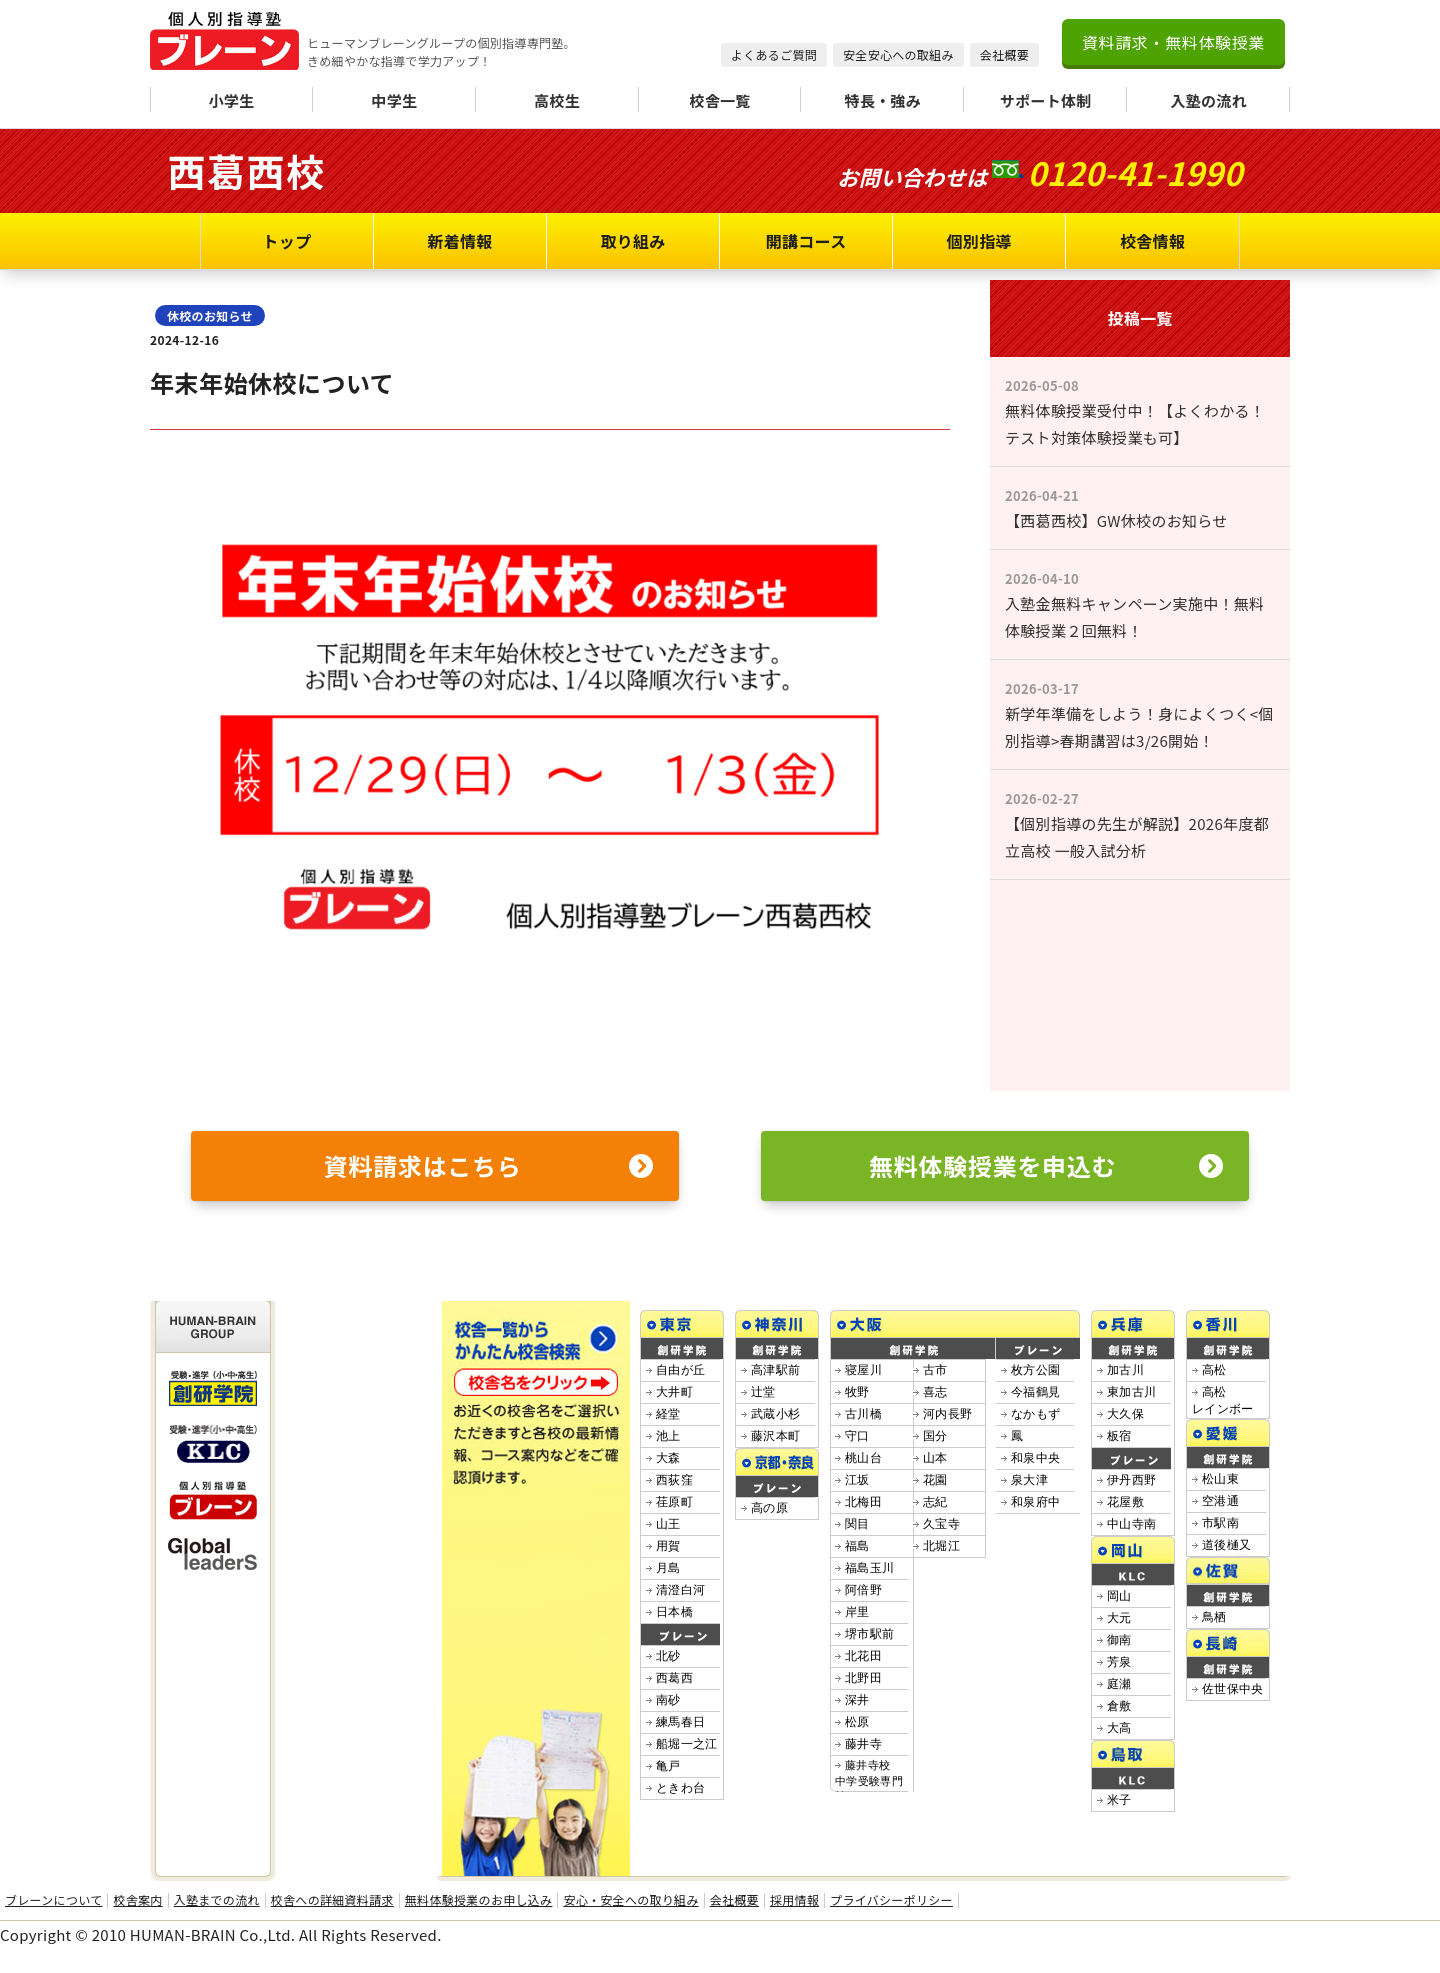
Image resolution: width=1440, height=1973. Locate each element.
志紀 (935, 1502)
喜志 (935, 1392)
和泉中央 (1035, 1458)
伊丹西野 (1131, 1480)
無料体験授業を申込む (1046, 1166)
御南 (1119, 1640)
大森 (668, 1458)
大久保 (1125, 1414)
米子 (1119, 1800)
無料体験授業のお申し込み (479, 1900)
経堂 (668, 1414)
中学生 (394, 100)
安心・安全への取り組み (630, 1900)
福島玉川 (869, 1568)
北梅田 (863, 1502)
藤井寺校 (869, 1780)
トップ (287, 241)
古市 (935, 1370)
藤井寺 (863, 1744)
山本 (935, 1458)
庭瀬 (1119, 1684)
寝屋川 (863, 1370)
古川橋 (863, 1414)
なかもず (1035, 1414)
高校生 (557, 100)
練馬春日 (680, 1722)
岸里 (857, 1612)
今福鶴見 (1035, 1392)
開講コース (806, 241)
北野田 (863, 1678)
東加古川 (1131, 1392)
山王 (668, 1524)
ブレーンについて (53, 1900)
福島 (857, 1546)
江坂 (857, 1480)
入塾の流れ (1208, 100)
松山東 (1220, 1479)
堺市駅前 (869, 1634)
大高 (1119, 1728)
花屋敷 (1125, 1502)
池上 (668, 1436)
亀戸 (668, 1766)
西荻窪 (674, 1480)
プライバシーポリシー (891, 1900)
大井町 (674, 1392)
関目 (857, 1524)
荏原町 (674, 1502)
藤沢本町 (775, 1436)
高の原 (769, 1508)
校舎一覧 (719, 100)
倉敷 (1119, 1706)
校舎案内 (137, 1900)
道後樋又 (1226, 1545)
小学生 (231, 100)
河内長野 (947, 1414)
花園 (935, 1480)
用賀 (668, 1546)
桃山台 (863, 1458)
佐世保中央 (1233, 1689)
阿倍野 (863, 1590)
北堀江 (941, 1546)
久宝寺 (941, 1524)
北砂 (668, 1656)
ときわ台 (680, 1788)
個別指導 (979, 241)
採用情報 (794, 1900)
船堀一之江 (687, 1744)
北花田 (863, 1656)
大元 (1119, 1618)
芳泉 (1119, 1662)
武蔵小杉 (775, 1414)
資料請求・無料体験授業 (1173, 42)
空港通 (1220, 1501)
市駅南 (1220, 1523)
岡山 (1119, 1596)
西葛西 (674, 1678)
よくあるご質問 (774, 54)
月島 (668, 1568)
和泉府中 (1035, 1502)
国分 (935, 1436)
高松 (1214, 1370)
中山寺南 (1131, 1524)
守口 (857, 1436)
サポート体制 (1046, 100)
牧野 (857, 1392)
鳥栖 (1214, 1617)
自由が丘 (680, 1370)
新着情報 (459, 241)
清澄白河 (680, 1590)
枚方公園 (1035, 1370)
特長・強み (883, 100)
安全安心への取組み (898, 54)
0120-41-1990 (1134, 172)
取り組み (632, 241)
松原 (857, 1722)
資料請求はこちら (489, 1166)
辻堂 (763, 1392)
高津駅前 (775, 1370)
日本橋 (674, 1612)
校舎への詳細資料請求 (332, 1900)
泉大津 (1029, 1480)
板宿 (1119, 1436)
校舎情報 (1152, 241)
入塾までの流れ (217, 1900)
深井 (857, 1700)
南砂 (668, 1700)
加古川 (1125, 1370)
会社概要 (1004, 54)
